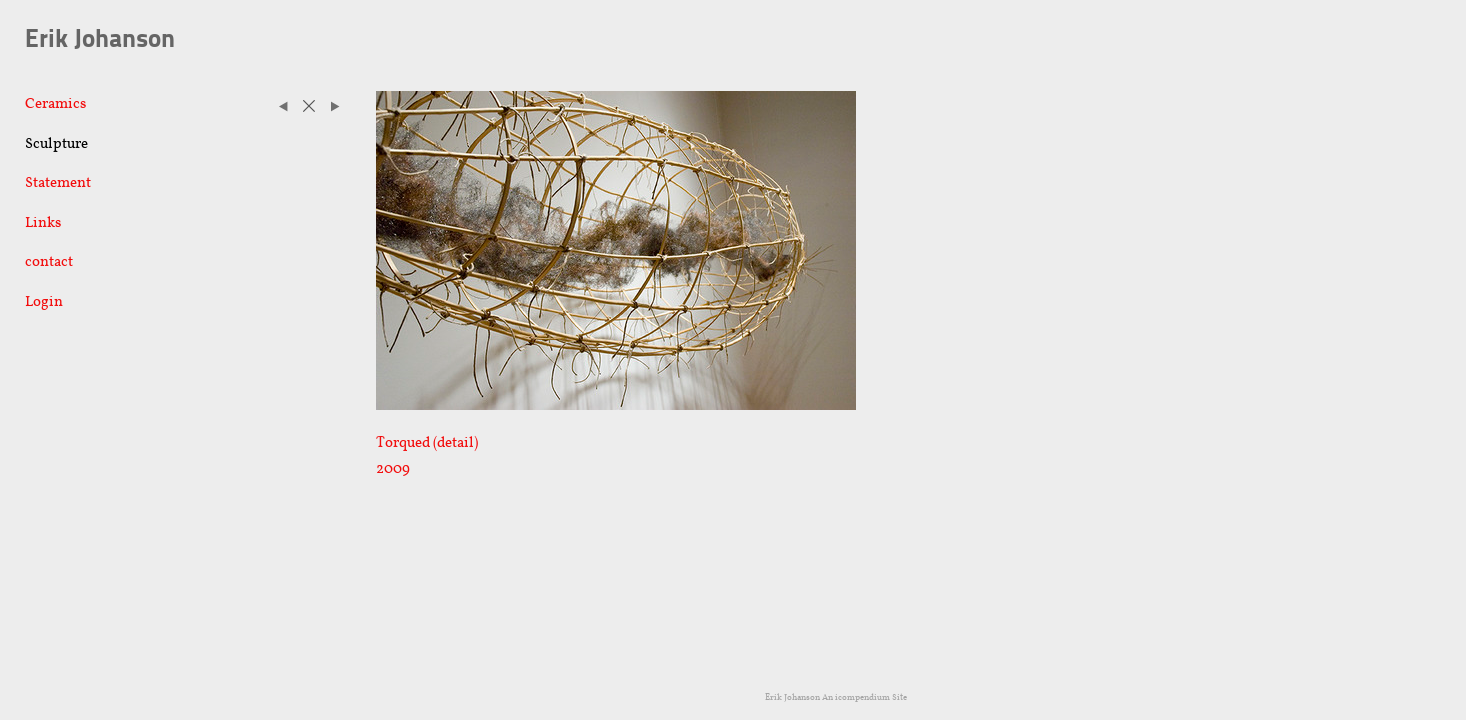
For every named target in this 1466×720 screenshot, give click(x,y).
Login (44, 301)
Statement (58, 182)
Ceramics (55, 103)
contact (49, 261)
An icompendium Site (864, 697)
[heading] (75, 40)
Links (43, 222)
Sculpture (56, 143)
